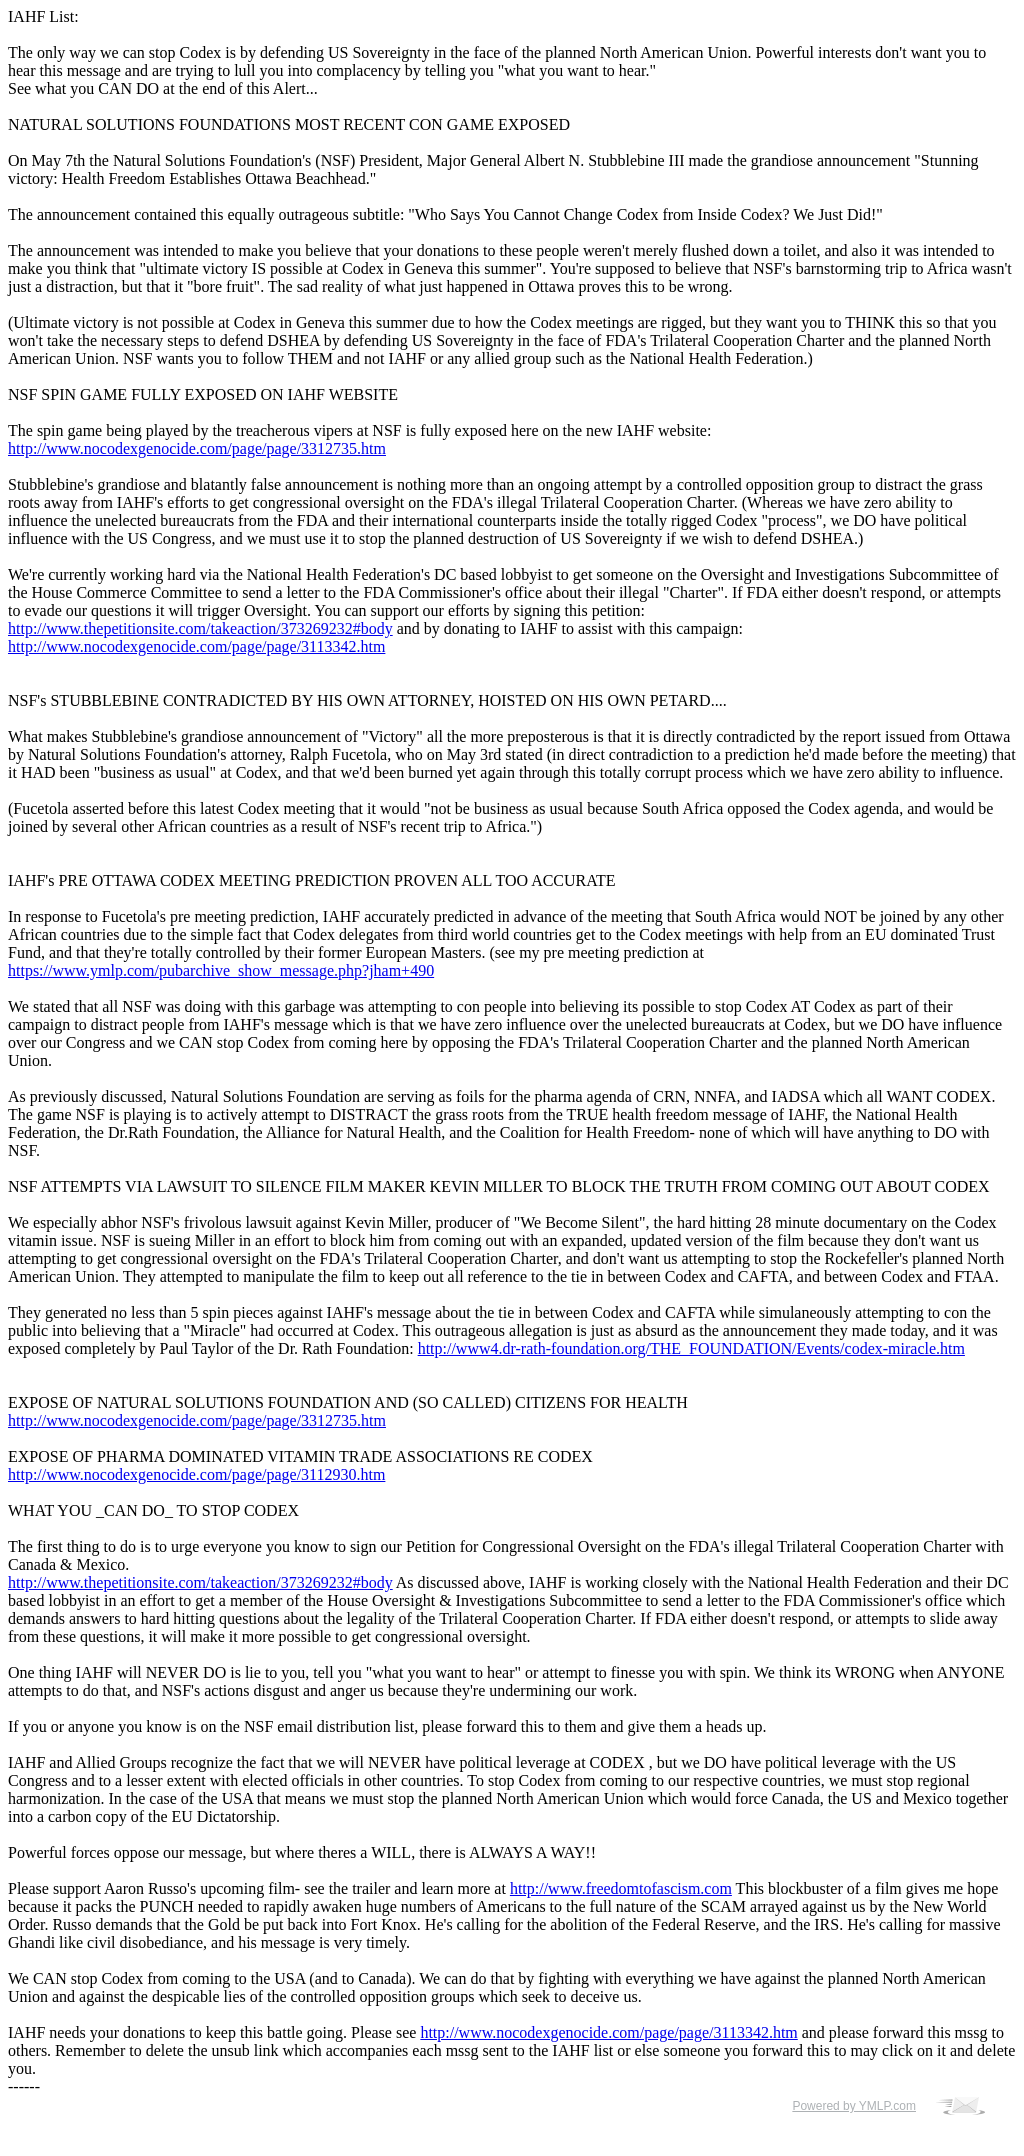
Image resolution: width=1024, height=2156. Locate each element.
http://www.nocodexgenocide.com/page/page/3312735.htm (197, 448)
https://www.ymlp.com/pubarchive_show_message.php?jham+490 (221, 970)
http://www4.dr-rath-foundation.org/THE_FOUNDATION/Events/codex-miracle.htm (691, 1348)
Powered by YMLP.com (854, 2106)
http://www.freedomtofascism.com (621, 1888)
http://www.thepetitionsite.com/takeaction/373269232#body (200, 628)
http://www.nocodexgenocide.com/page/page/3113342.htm (196, 646)
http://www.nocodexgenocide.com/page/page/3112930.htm (196, 1474)
